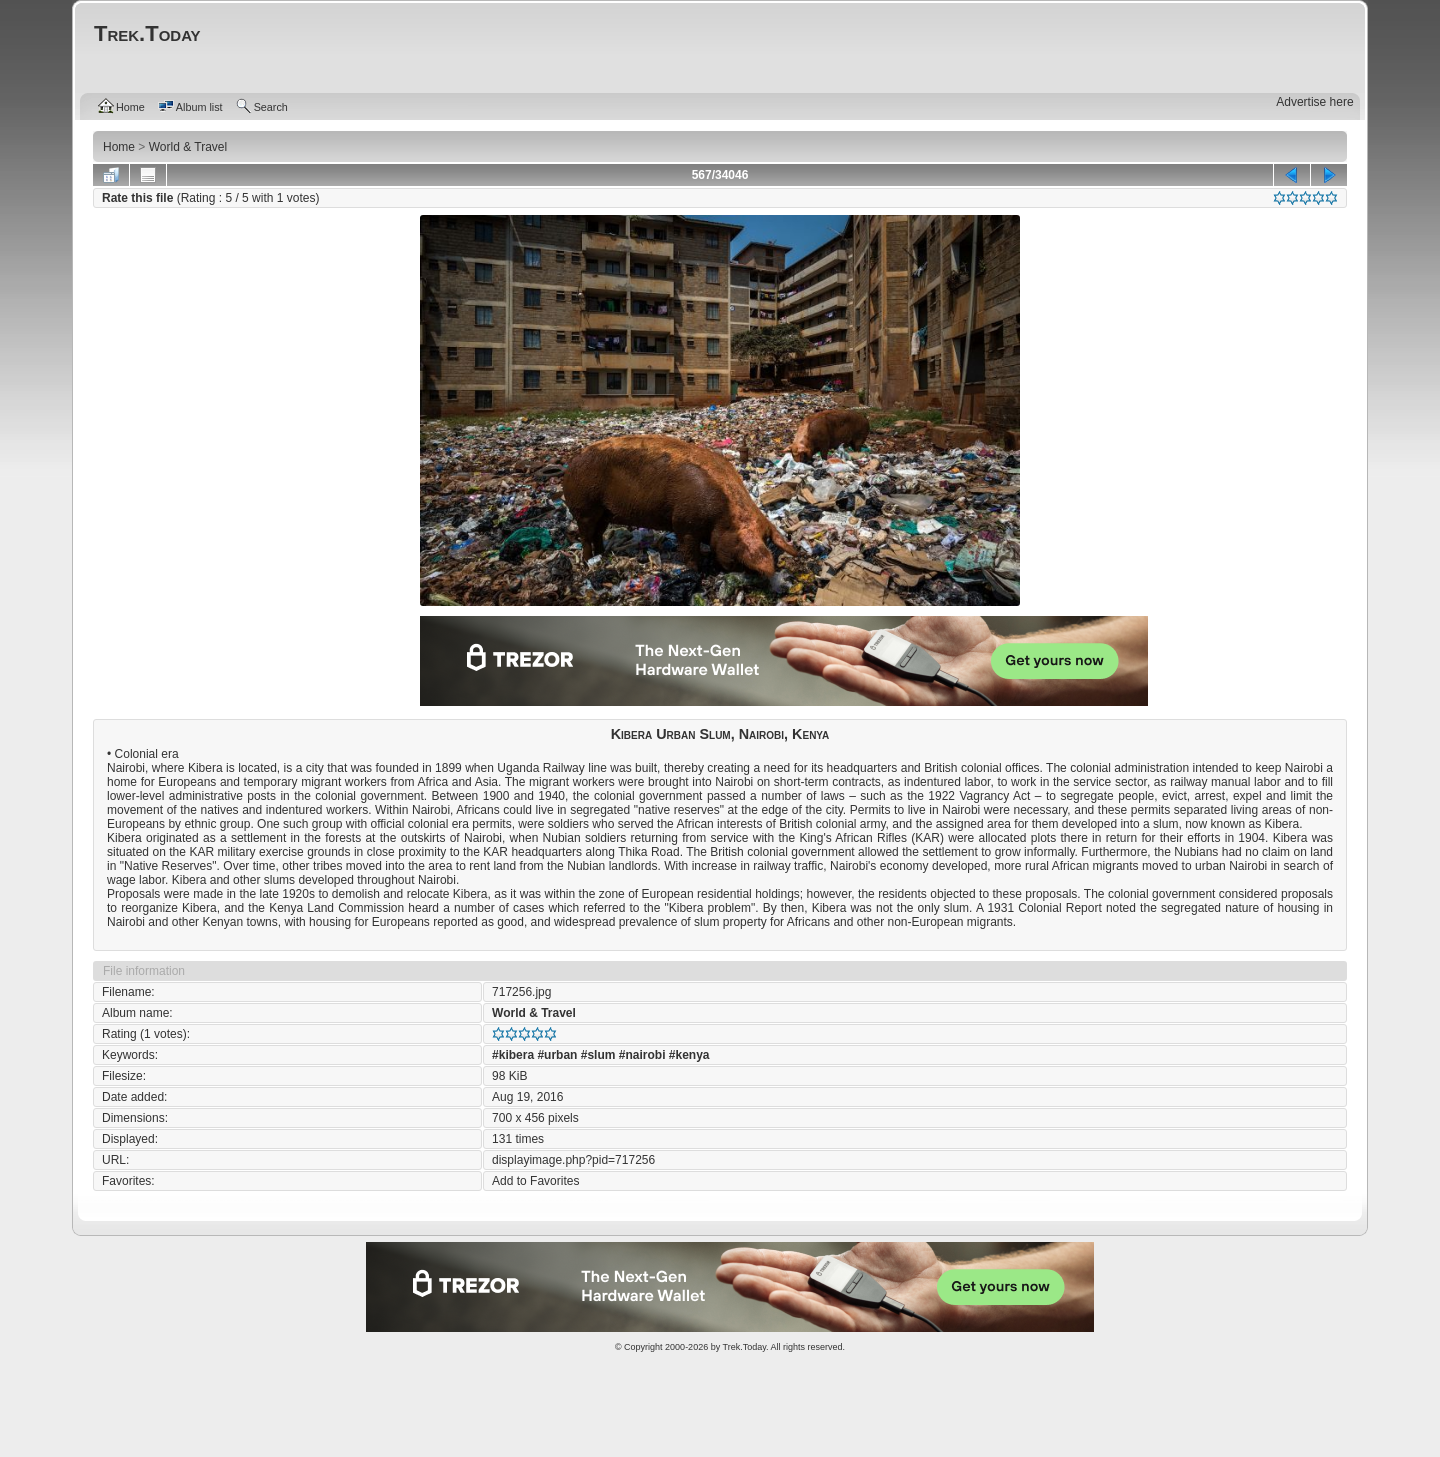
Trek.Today (745, 1347)
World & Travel (534, 1013)
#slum (598, 1055)
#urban (557, 1055)
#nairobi (642, 1055)
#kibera (513, 1055)
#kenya (689, 1055)
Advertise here (1314, 102)
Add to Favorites (535, 1181)
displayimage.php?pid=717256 (573, 1160)
